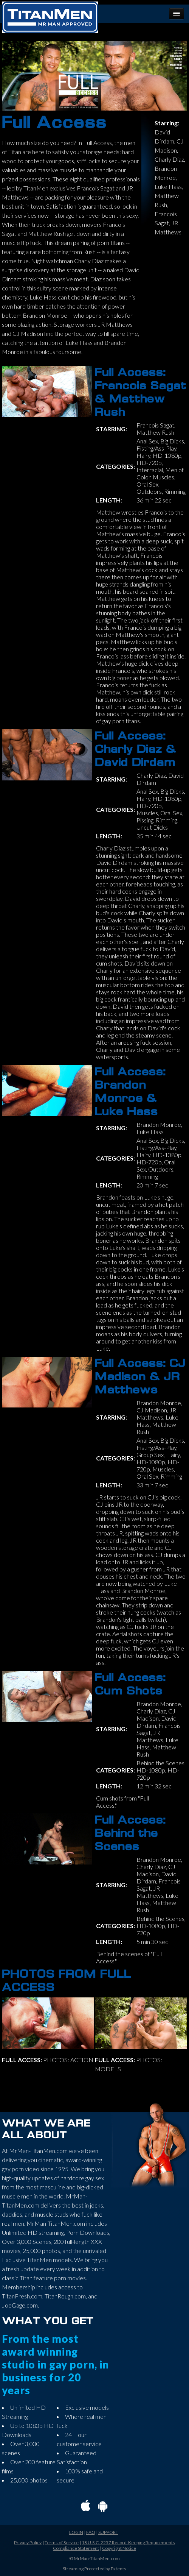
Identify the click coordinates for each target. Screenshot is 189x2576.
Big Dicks (172, 441)
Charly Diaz (169, 159)
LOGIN (76, 2532)
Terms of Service (62, 2542)
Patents (118, 2568)
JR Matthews (156, 1413)
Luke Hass (168, 186)
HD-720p (149, 462)
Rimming (175, 491)
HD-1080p (167, 455)
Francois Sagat (155, 425)
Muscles (163, 477)
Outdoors (149, 491)
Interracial (149, 469)
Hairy (143, 455)
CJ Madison (151, 1410)
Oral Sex (147, 484)
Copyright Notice (119, 2548)
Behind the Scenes (160, 1762)
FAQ (90, 2532)
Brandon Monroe (158, 1124)
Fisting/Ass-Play (156, 448)
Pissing (144, 820)
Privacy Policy (28, 2542)
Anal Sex (147, 441)
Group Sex (150, 1454)
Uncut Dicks (152, 827)
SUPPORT (108, 2532)
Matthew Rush (155, 432)
